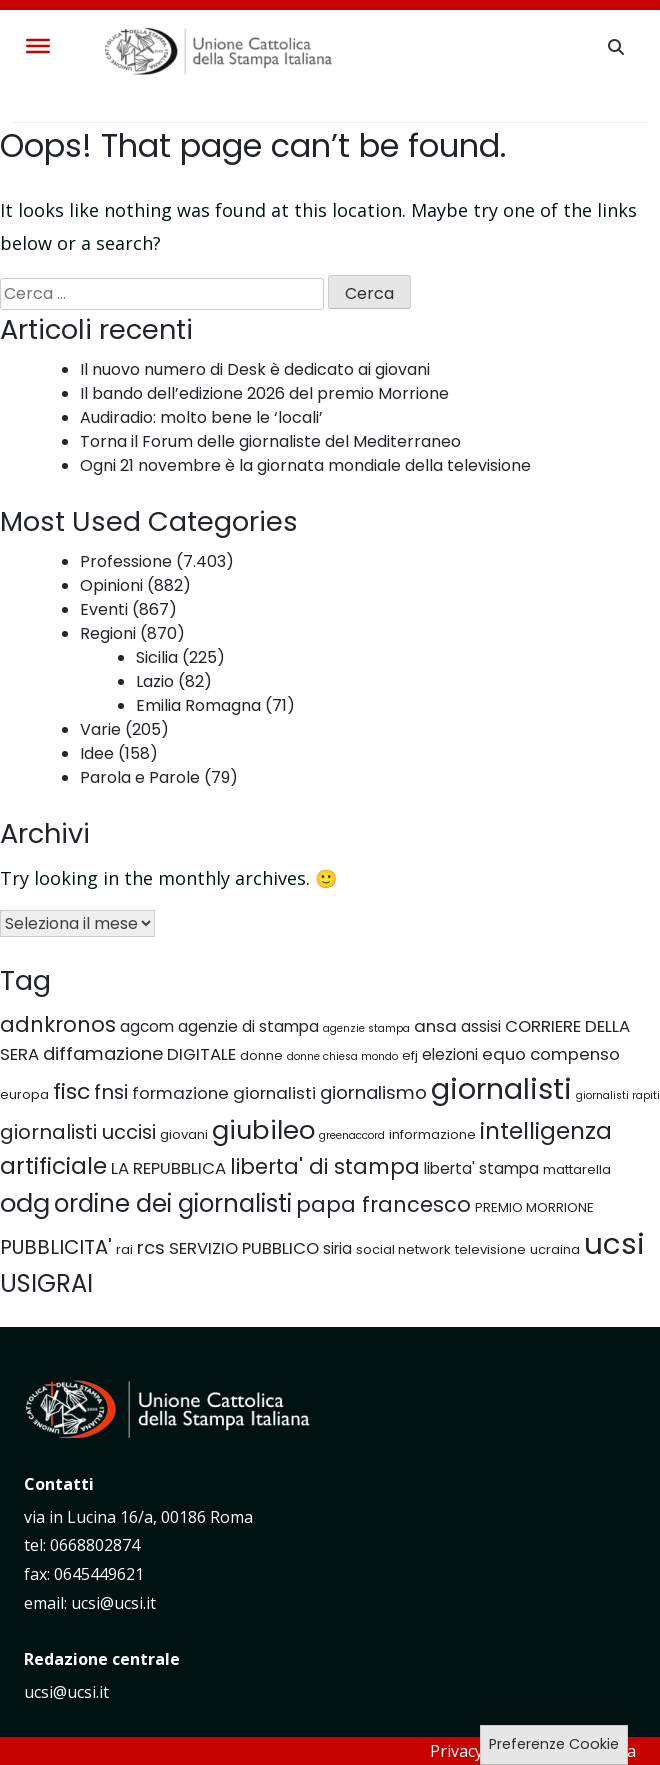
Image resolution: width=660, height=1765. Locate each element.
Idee (97, 753)
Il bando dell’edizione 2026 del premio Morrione (264, 393)
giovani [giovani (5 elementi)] (184, 1134)
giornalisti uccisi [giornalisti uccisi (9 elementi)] (78, 1132)
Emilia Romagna (198, 705)
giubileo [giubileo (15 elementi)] (263, 1130)
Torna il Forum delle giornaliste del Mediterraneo (270, 441)
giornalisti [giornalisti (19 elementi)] (501, 1089)
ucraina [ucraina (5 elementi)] (555, 1249)
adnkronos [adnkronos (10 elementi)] (58, 1024)
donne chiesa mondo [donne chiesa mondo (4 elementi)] (342, 1056)
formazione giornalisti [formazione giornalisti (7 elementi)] (224, 1093)
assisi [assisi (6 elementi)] (481, 1026)
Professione (126, 561)
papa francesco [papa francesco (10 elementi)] (383, 1204)
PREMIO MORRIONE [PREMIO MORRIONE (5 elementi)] (534, 1207)
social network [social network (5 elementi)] (403, 1249)
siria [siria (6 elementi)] (337, 1248)
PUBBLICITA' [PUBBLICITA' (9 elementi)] (56, 1247)
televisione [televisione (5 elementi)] (490, 1249)
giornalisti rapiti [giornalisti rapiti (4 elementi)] (618, 1095)
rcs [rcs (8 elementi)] (151, 1247)
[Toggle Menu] (38, 46)
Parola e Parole (140, 777)
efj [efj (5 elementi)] (410, 1055)
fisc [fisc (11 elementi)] (71, 1091)
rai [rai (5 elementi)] (124, 1249)
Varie (100, 729)
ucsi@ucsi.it (66, 1692)
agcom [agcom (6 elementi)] (147, 1026)
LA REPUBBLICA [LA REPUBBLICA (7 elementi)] (168, 1168)
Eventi (104, 609)
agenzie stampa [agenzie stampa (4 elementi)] (366, 1028)
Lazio (155, 681)
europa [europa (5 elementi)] (24, 1094)
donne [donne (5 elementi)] (261, 1055)
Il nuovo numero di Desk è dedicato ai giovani (255, 369)
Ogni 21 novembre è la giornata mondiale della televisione (305, 465)
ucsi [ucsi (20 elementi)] (614, 1243)
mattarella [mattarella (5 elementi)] (577, 1169)
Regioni (108, 633)
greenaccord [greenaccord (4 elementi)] (352, 1135)
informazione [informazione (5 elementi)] (432, 1134)
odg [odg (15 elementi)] (25, 1203)
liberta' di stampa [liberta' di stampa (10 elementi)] (325, 1166)
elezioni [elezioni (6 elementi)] (450, 1054)
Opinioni (111, 585)
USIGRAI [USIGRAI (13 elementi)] (46, 1283)
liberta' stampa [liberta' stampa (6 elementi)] (481, 1168)
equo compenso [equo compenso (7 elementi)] (551, 1054)
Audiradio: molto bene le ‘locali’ (201, 417)
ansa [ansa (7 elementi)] (435, 1026)
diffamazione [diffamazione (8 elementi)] (103, 1053)
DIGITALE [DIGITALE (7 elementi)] (201, 1054)
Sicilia (157, 657)
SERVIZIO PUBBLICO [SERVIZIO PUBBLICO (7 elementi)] (244, 1248)
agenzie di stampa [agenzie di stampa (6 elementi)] (248, 1026)
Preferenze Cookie (554, 1744)
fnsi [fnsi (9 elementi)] (111, 1092)
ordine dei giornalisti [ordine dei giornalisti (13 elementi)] (173, 1203)
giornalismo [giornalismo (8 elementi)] (373, 1092)
